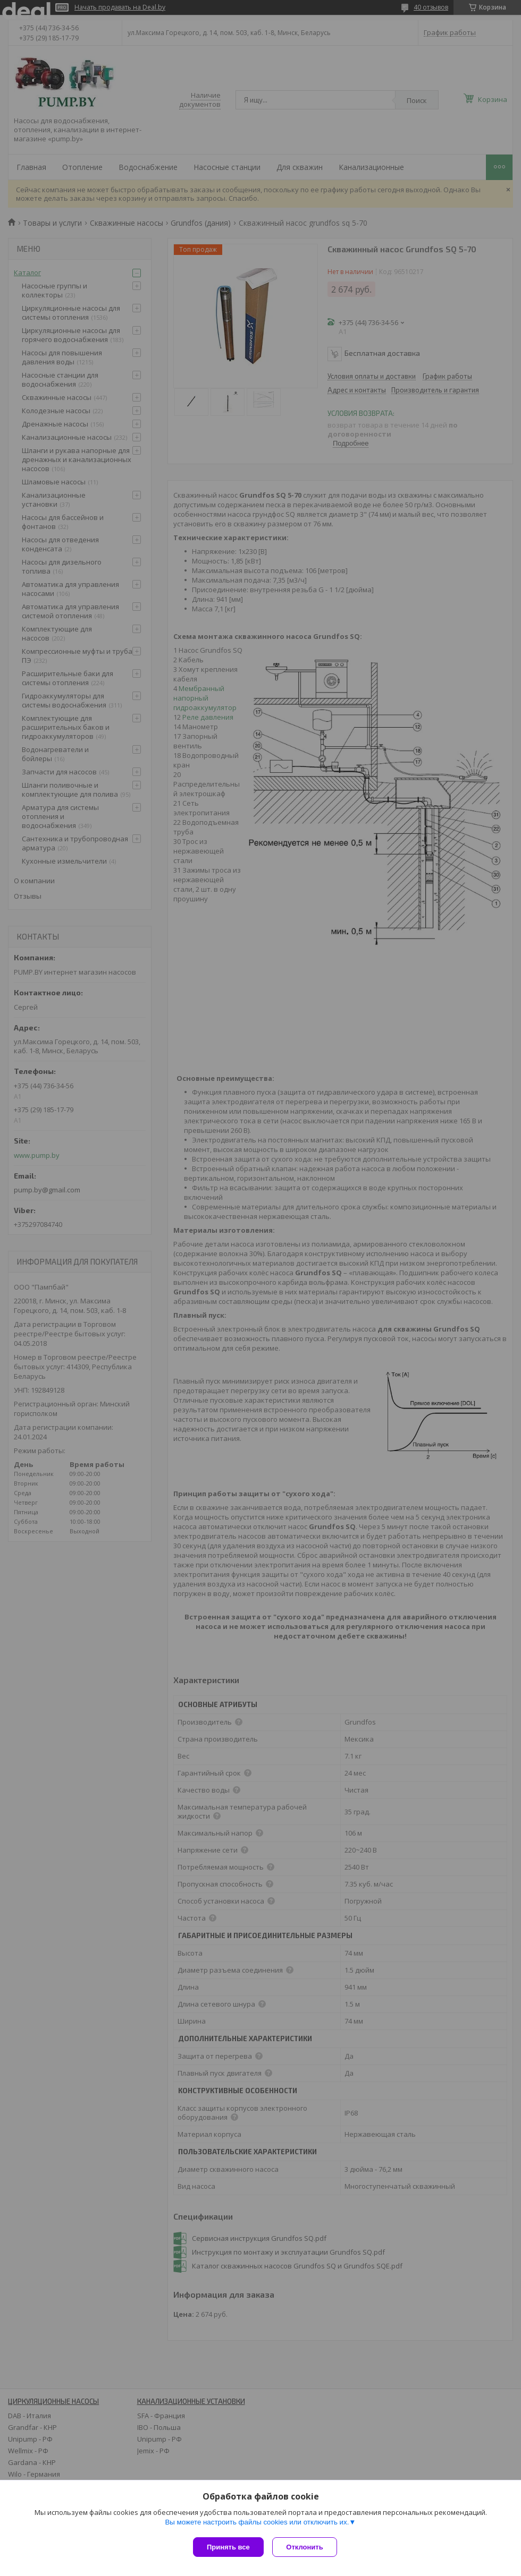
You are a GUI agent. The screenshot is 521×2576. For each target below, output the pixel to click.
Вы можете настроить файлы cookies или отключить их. (257, 2524)
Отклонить (306, 2547)
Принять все (228, 2547)
